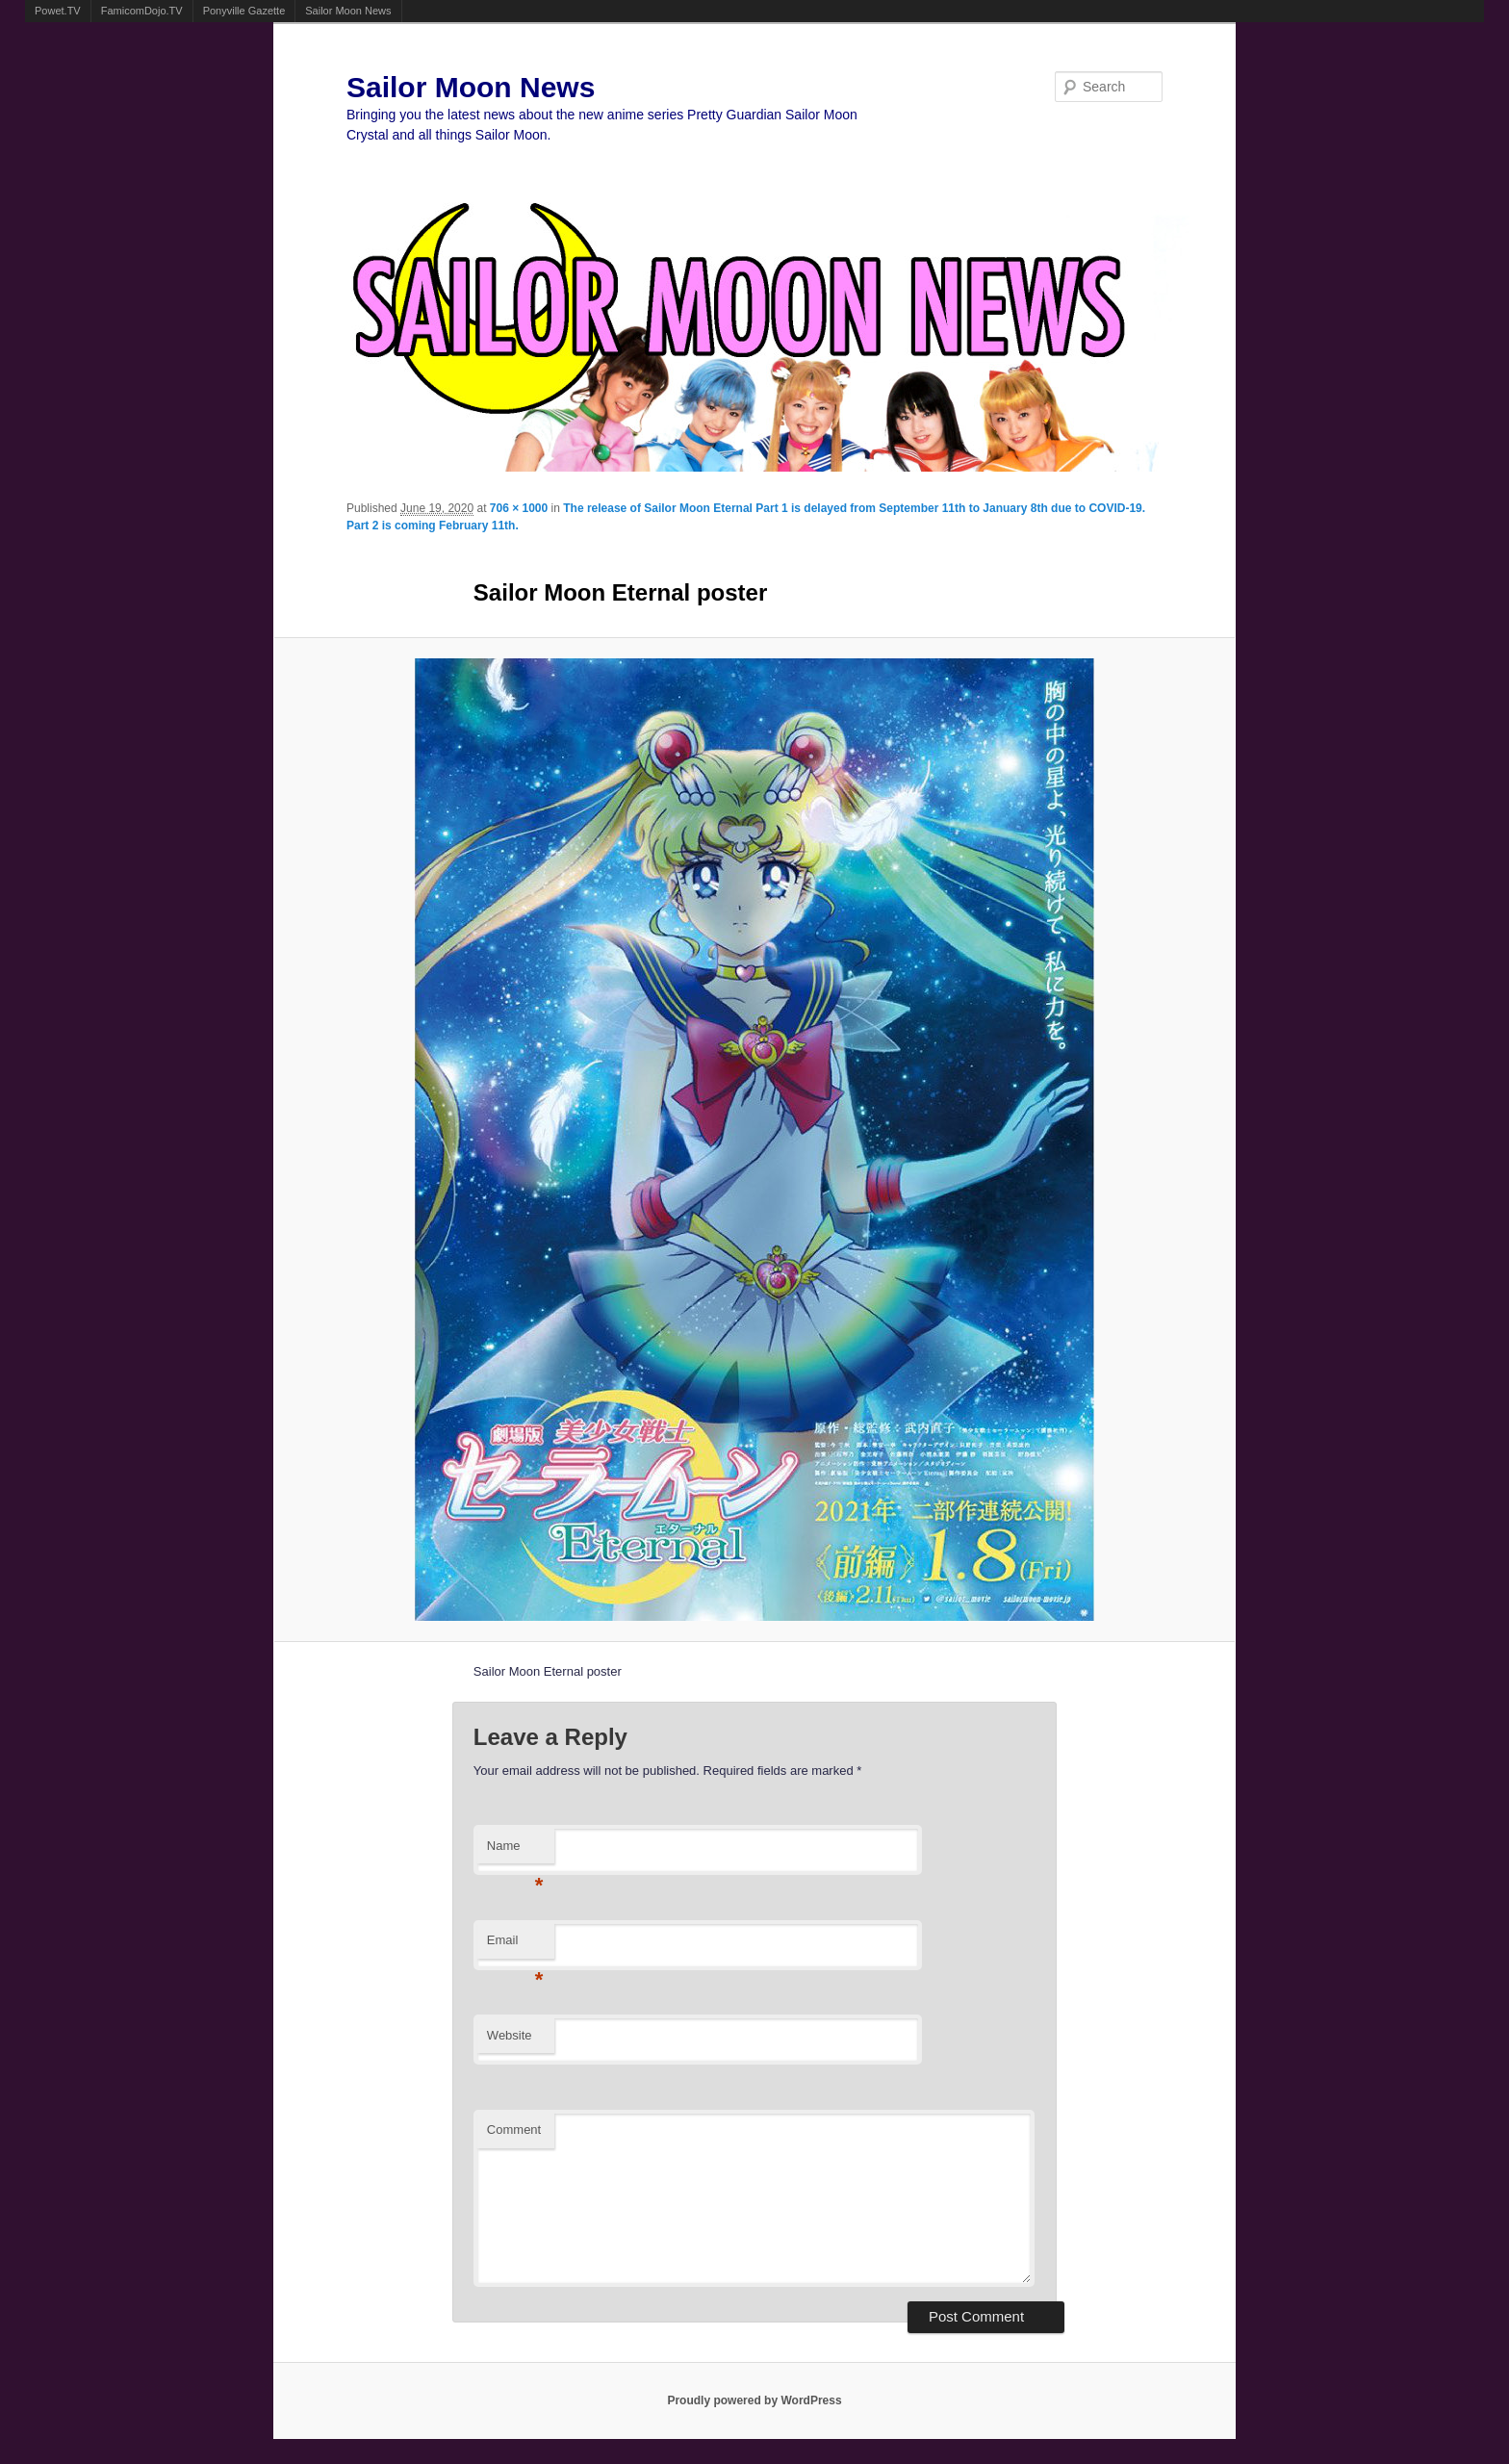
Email (515, 1946)
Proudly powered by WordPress (754, 2400)
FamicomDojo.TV (142, 10)
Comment (514, 2129)
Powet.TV (58, 10)
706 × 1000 (519, 508)
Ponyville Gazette (244, 10)
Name (515, 1851)
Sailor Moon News (348, 10)
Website (509, 2035)
